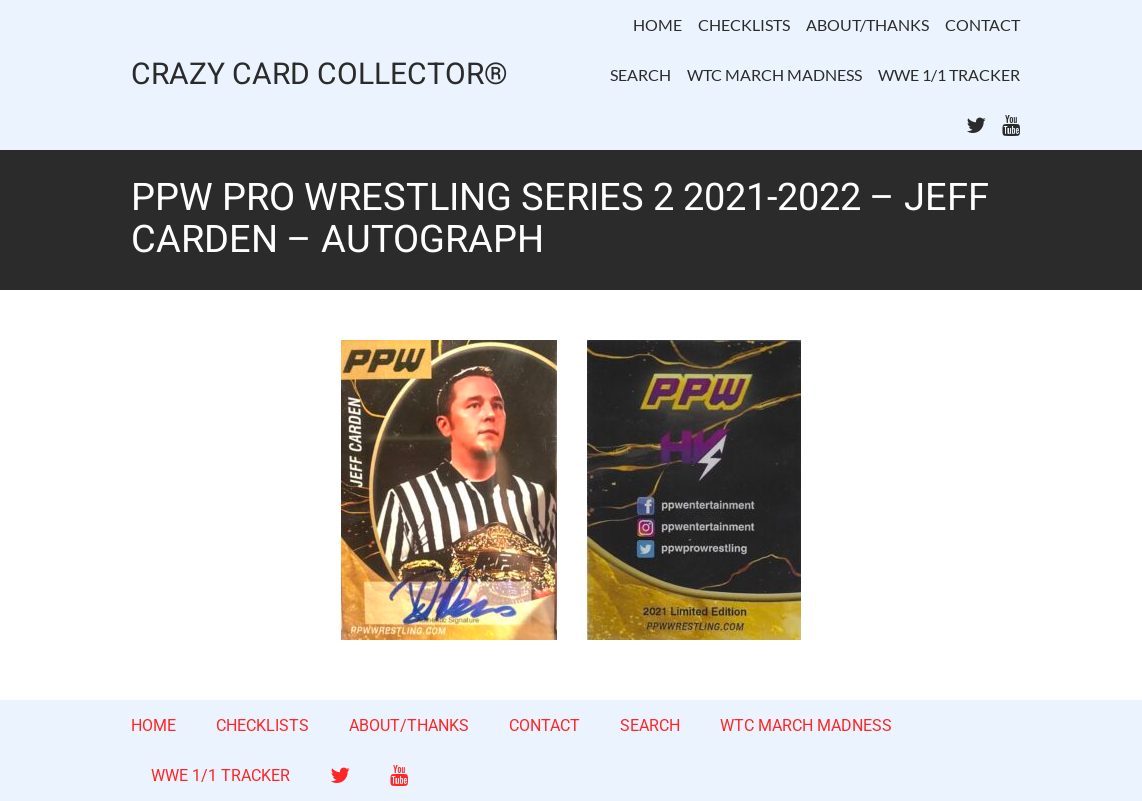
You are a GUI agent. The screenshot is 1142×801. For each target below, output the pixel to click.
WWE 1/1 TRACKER (949, 74)
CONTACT (982, 24)
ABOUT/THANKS (867, 24)
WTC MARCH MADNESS (774, 74)
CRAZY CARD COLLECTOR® (319, 75)
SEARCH (640, 74)
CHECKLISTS (744, 24)
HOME (657, 24)
